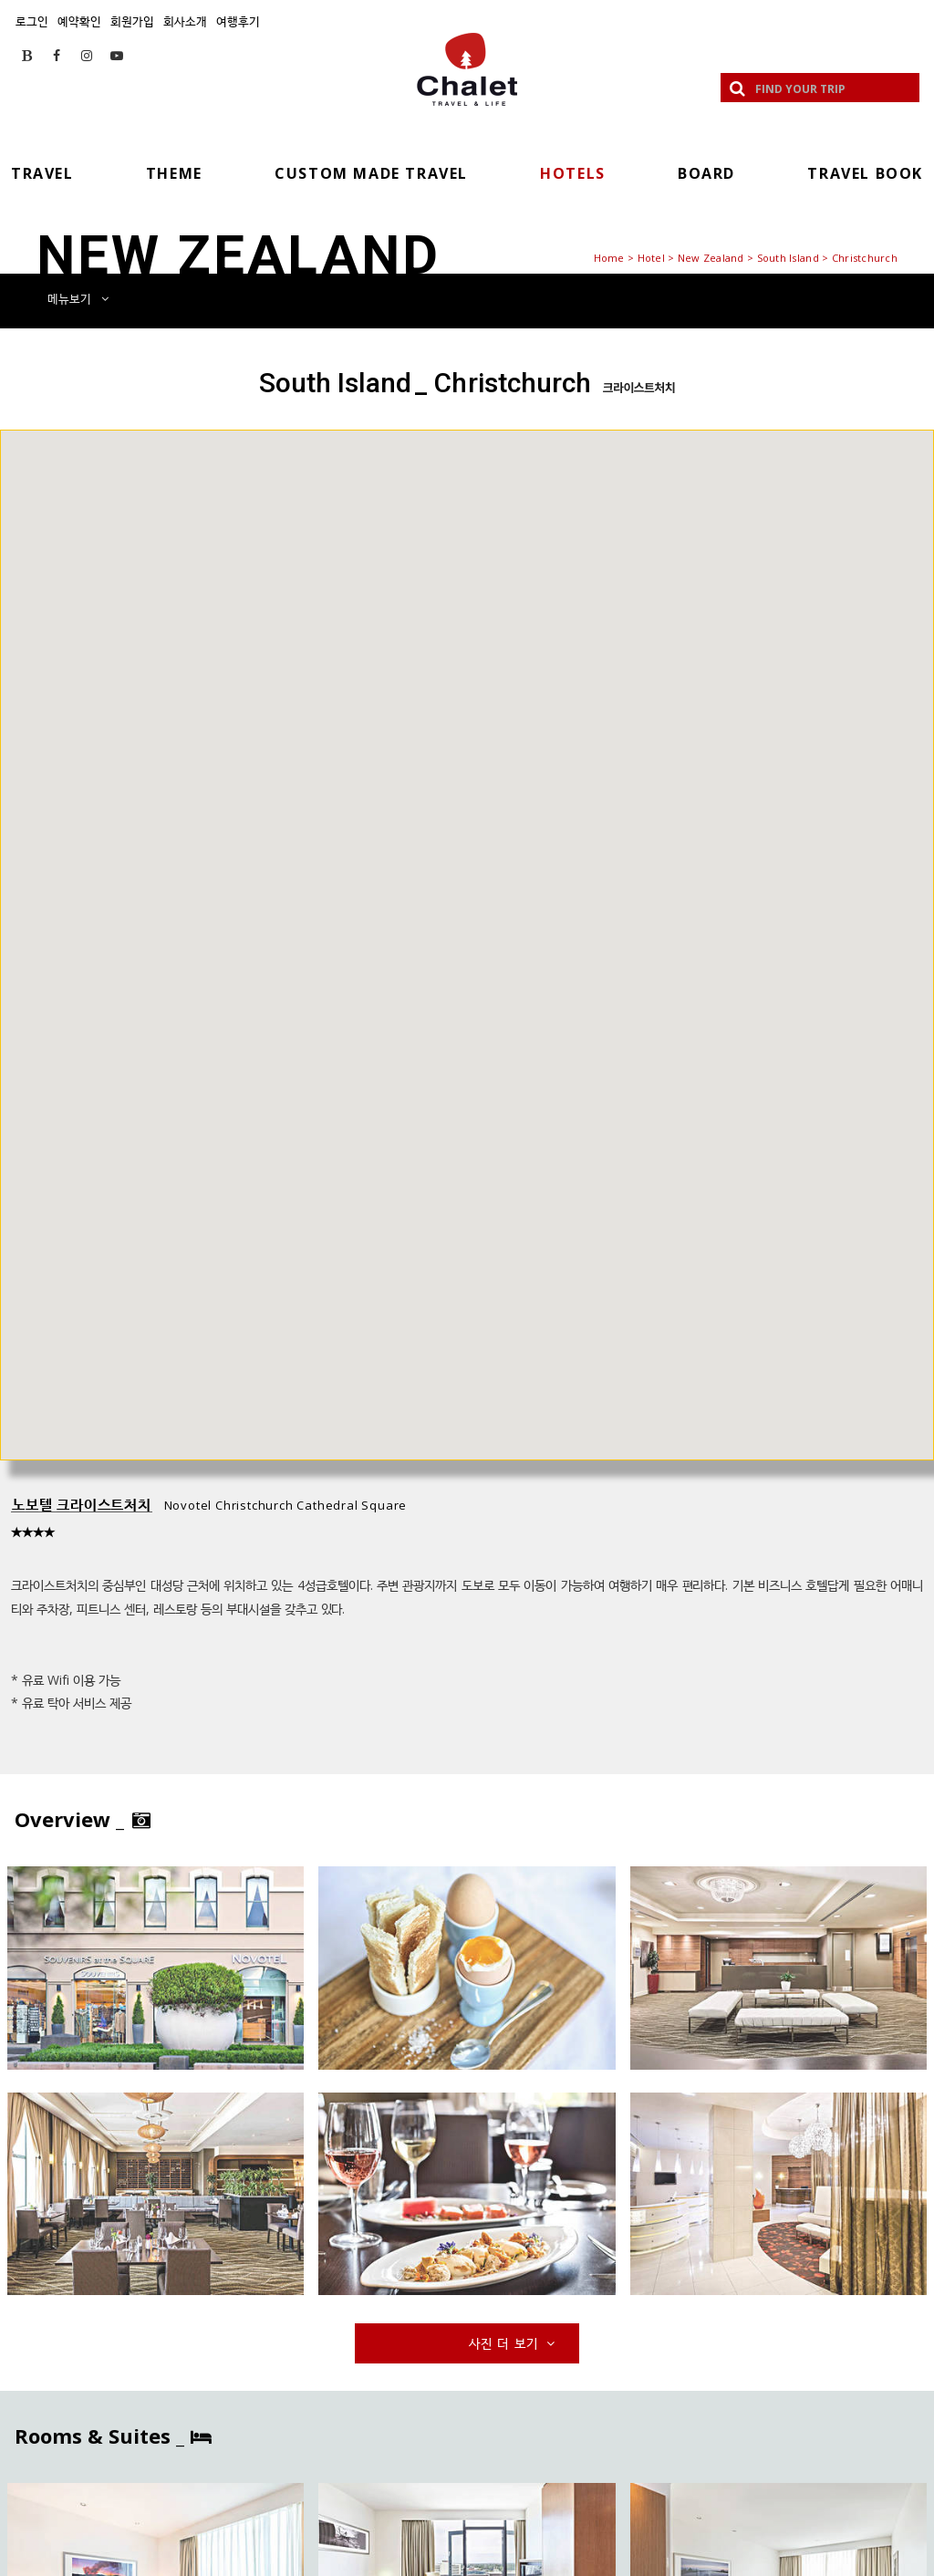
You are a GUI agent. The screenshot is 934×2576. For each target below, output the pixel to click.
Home (609, 258)
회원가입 (132, 21)
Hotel (651, 258)
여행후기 (238, 21)
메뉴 (78, 298)
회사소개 (185, 21)
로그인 (32, 21)
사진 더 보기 (513, 2343)
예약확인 (79, 21)
